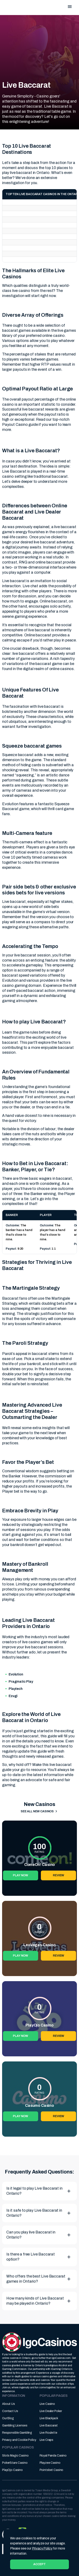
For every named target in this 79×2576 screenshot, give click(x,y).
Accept (39, 2568)
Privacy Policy (42, 2552)
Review (58, 1875)
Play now (20, 1875)
